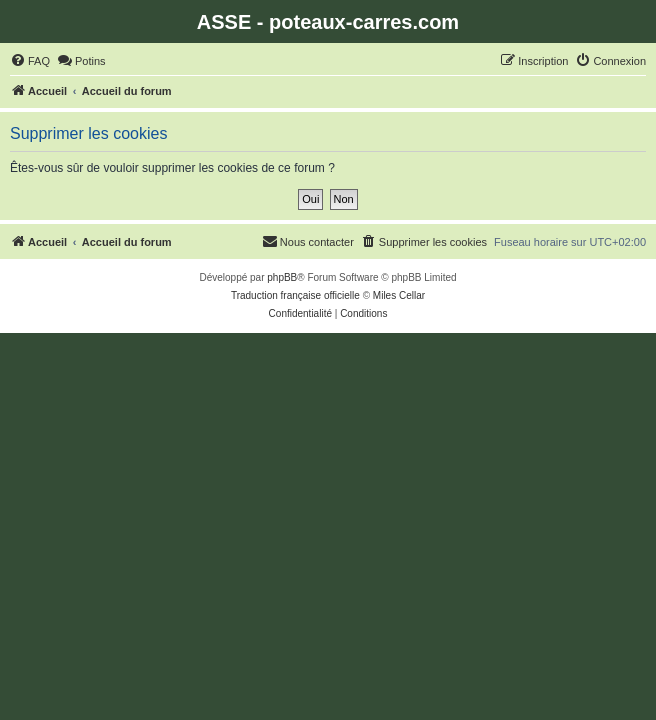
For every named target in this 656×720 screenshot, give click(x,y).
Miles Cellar (399, 295)
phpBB (282, 277)
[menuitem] (30, 61)
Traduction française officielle (295, 295)
